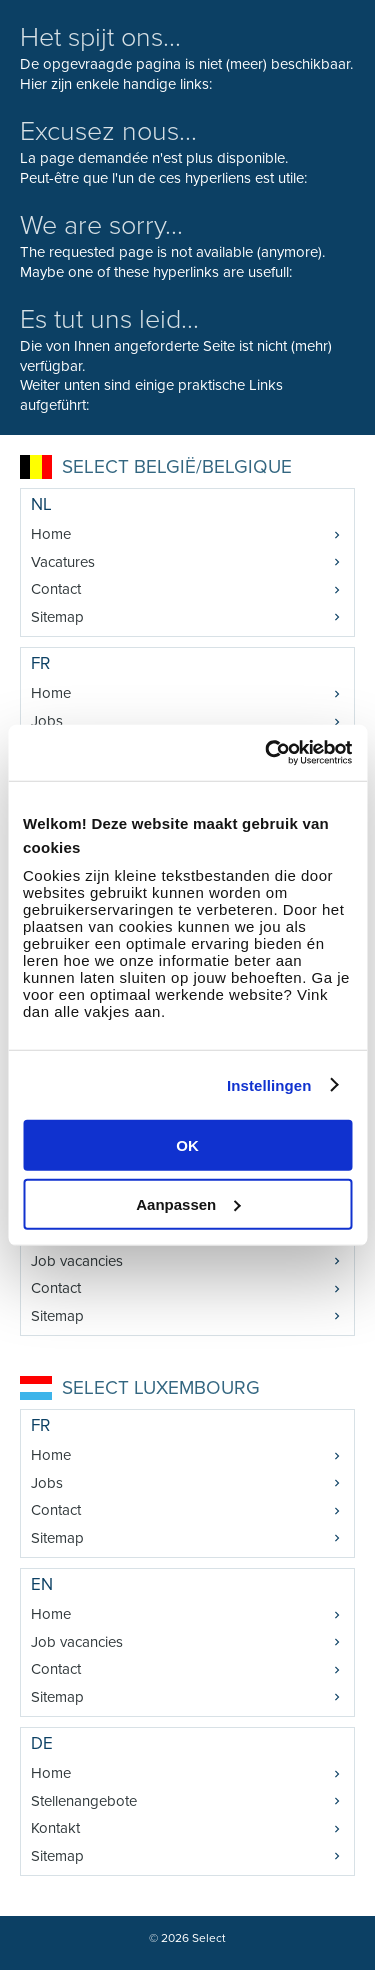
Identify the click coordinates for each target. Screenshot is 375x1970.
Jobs (47, 721)
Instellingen (269, 1084)
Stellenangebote (84, 1801)
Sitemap (57, 617)
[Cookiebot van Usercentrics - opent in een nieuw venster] (267, 753)
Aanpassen (188, 1203)
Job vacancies (77, 1261)
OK (187, 1145)
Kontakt (55, 1828)
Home (51, 534)
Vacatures (63, 562)
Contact (56, 589)
